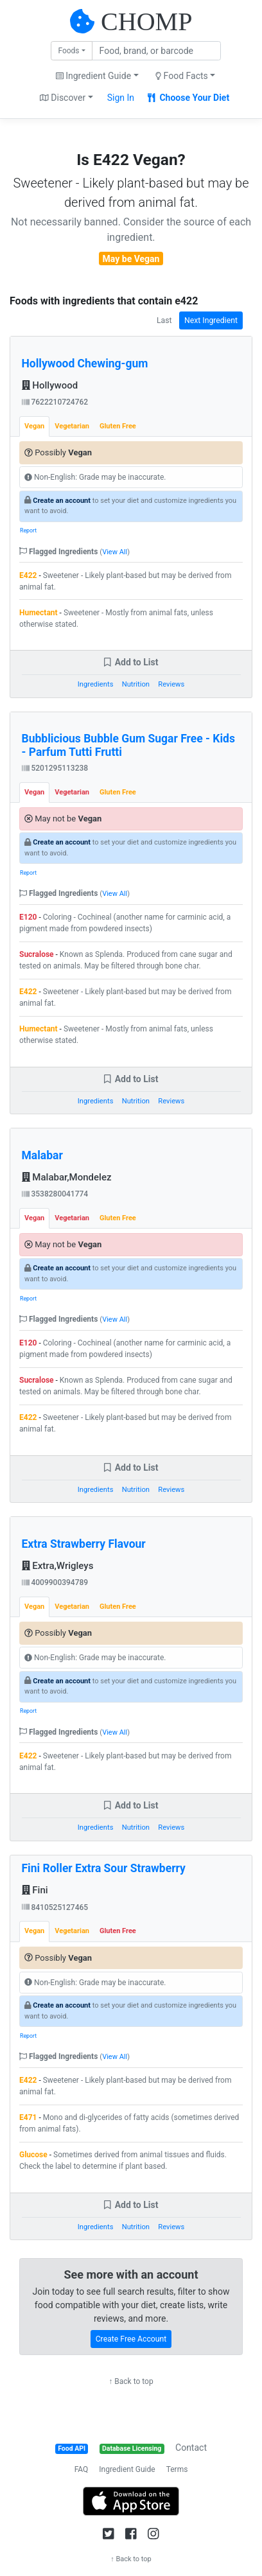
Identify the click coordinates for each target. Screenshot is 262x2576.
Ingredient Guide (127, 2469)
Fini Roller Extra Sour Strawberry (104, 1868)
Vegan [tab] (34, 426)
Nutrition (136, 684)
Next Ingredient (211, 320)
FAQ (81, 2469)
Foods (68, 50)
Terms (177, 2469)
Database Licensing (131, 2448)
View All (114, 552)
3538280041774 (55, 1193)
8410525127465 (55, 1907)
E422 (28, 575)
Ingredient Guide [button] (93, 76)
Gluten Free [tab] (118, 426)
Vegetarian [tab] (72, 426)
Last (164, 320)
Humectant (38, 612)
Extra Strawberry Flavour (84, 1544)
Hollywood (50, 385)
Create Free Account (131, 2339)
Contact (191, 2447)
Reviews (171, 684)
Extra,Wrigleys (58, 1566)
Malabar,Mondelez (67, 1177)
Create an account (62, 500)
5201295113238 (55, 768)
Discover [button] (62, 97)
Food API (71, 2448)
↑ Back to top (131, 2381)
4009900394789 (55, 1582)
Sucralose (36, 954)
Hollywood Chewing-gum (85, 363)
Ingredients (96, 684)
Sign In (120, 97)
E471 (28, 2117)
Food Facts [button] (181, 76)
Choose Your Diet (188, 97)
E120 (28, 917)
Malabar (42, 1155)
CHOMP (146, 21)
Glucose (33, 2154)
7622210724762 (55, 402)
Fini (35, 1890)
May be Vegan (131, 259)
